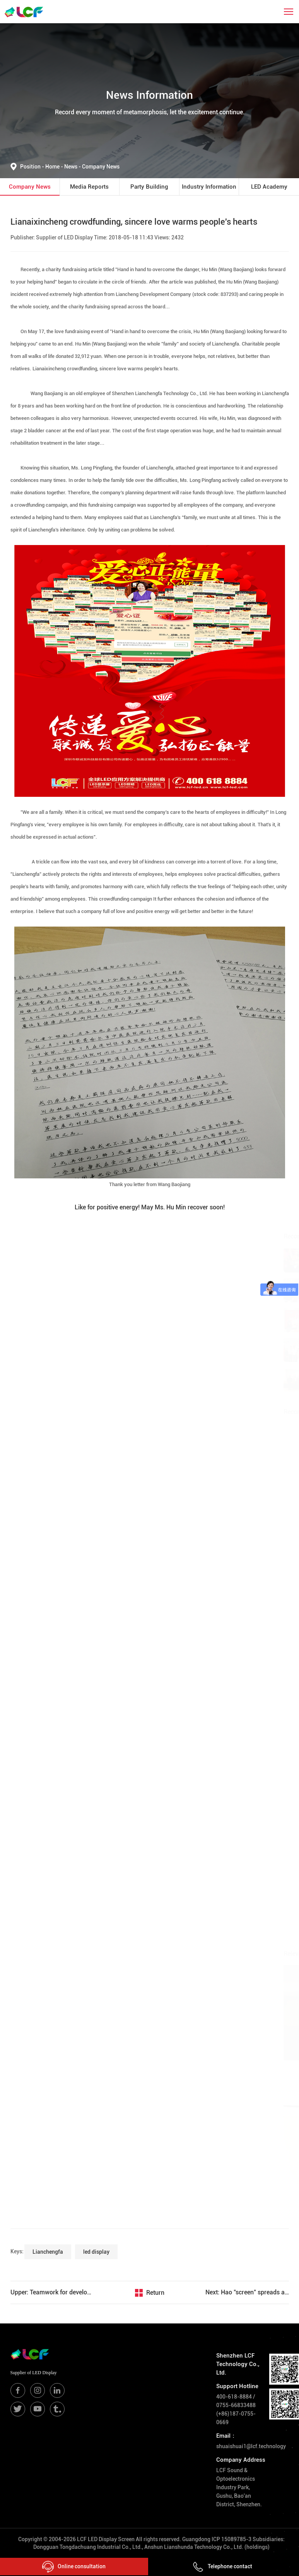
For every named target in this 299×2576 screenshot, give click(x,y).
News (73, 166)
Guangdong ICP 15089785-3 (216, 2539)
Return (155, 2292)
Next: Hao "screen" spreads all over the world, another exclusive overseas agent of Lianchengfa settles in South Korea (247, 2292)
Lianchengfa (47, 2252)
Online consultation (74, 2567)
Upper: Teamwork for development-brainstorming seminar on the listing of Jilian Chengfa (52, 2292)
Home (53, 166)
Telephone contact (222, 2566)
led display (96, 2252)
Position (32, 166)
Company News (101, 166)
